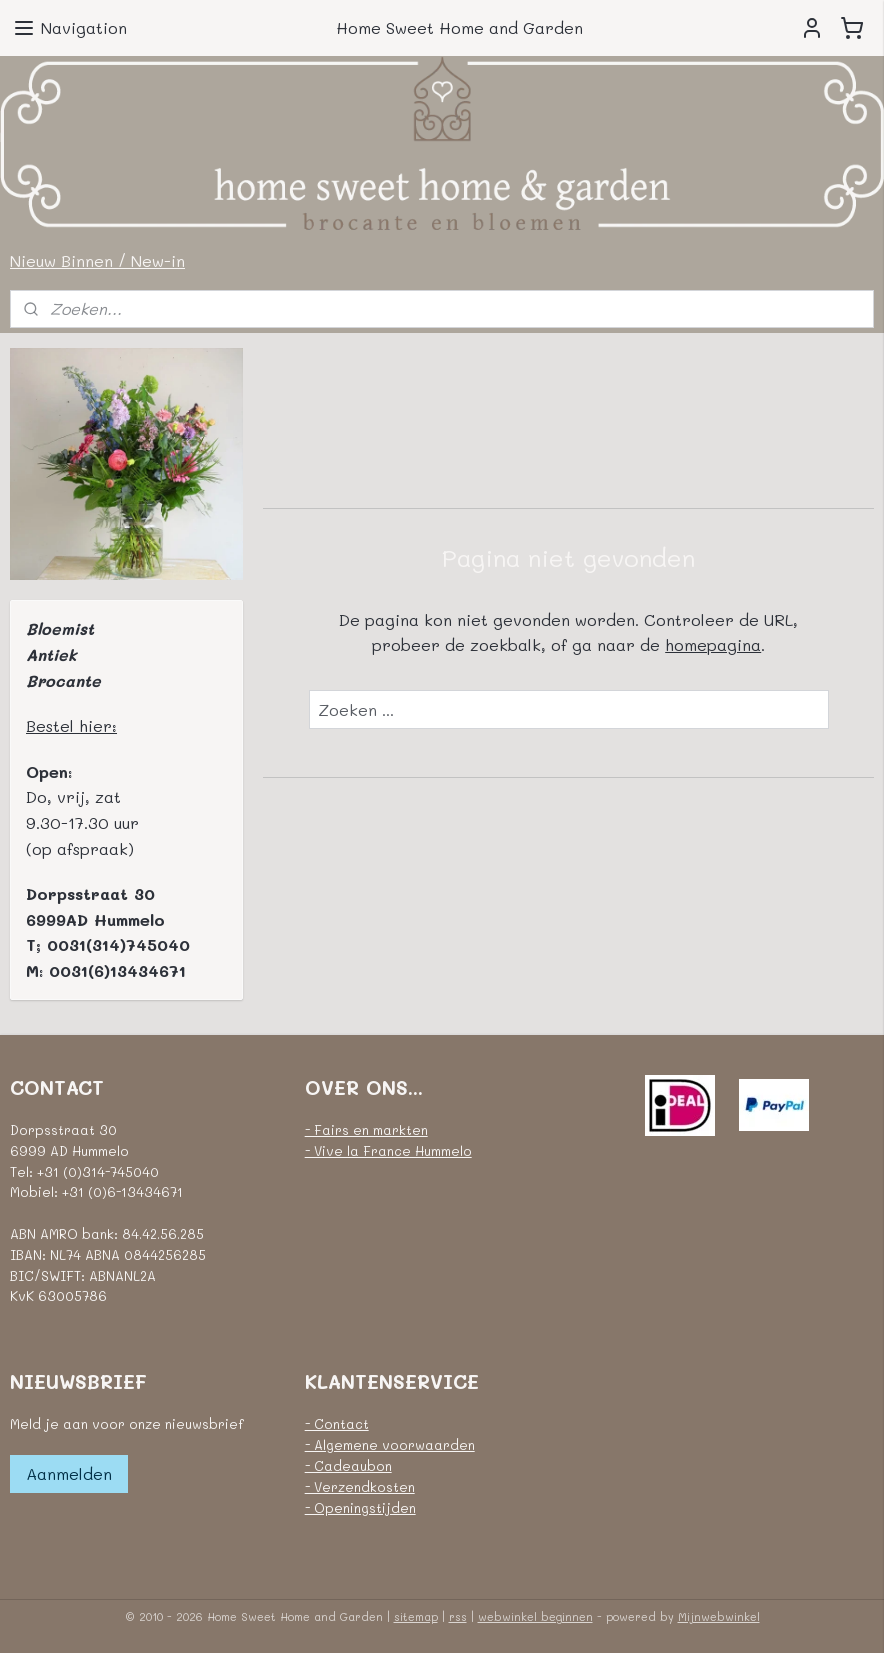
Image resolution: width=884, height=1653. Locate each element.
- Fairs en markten (366, 1129)
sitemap (416, 1616)
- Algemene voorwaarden (390, 1444)
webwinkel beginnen (535, 1616)
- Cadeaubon (348, 1465)
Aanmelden (69, 1473)
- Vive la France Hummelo (388, 1150)
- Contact (337, 1423)
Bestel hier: (71, 725)
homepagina (713, 644)
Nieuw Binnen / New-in (97, 260)
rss (458, 1616)
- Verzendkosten (360, 1486)
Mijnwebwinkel (719, 1616)
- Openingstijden (360, 1507)
